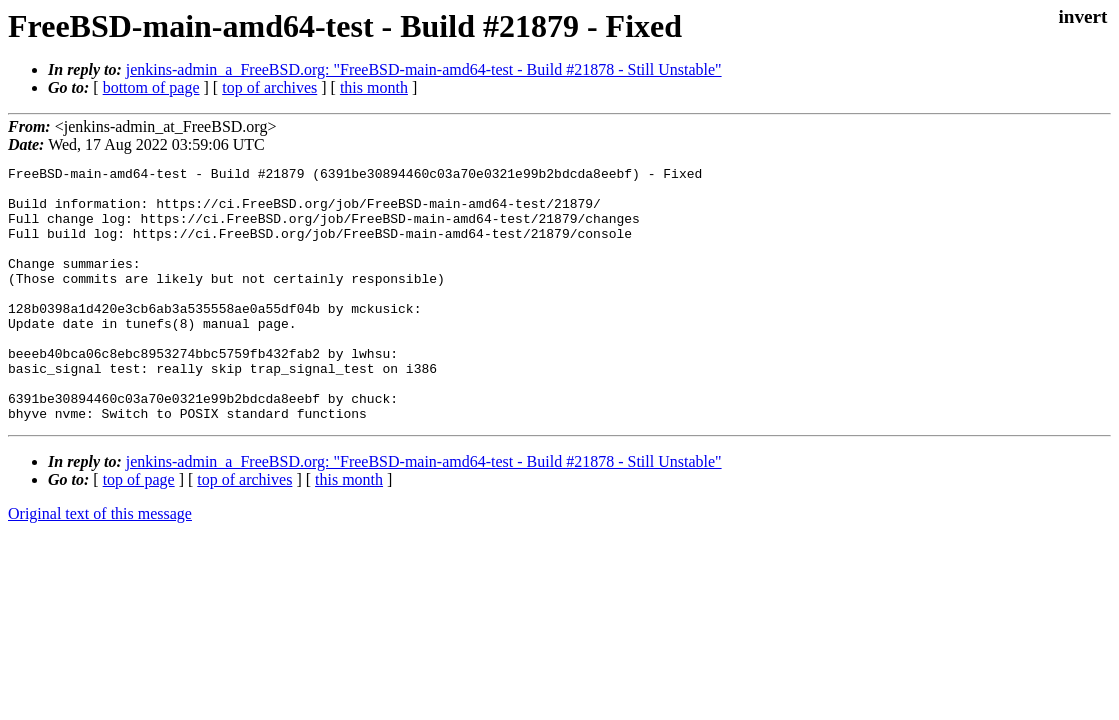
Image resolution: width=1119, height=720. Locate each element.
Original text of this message (100, 564)
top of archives (269, 87)
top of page (139, 530)
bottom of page (151, 87)
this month (374, 87)
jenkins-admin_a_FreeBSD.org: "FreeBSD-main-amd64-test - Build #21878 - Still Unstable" (424, 69)
